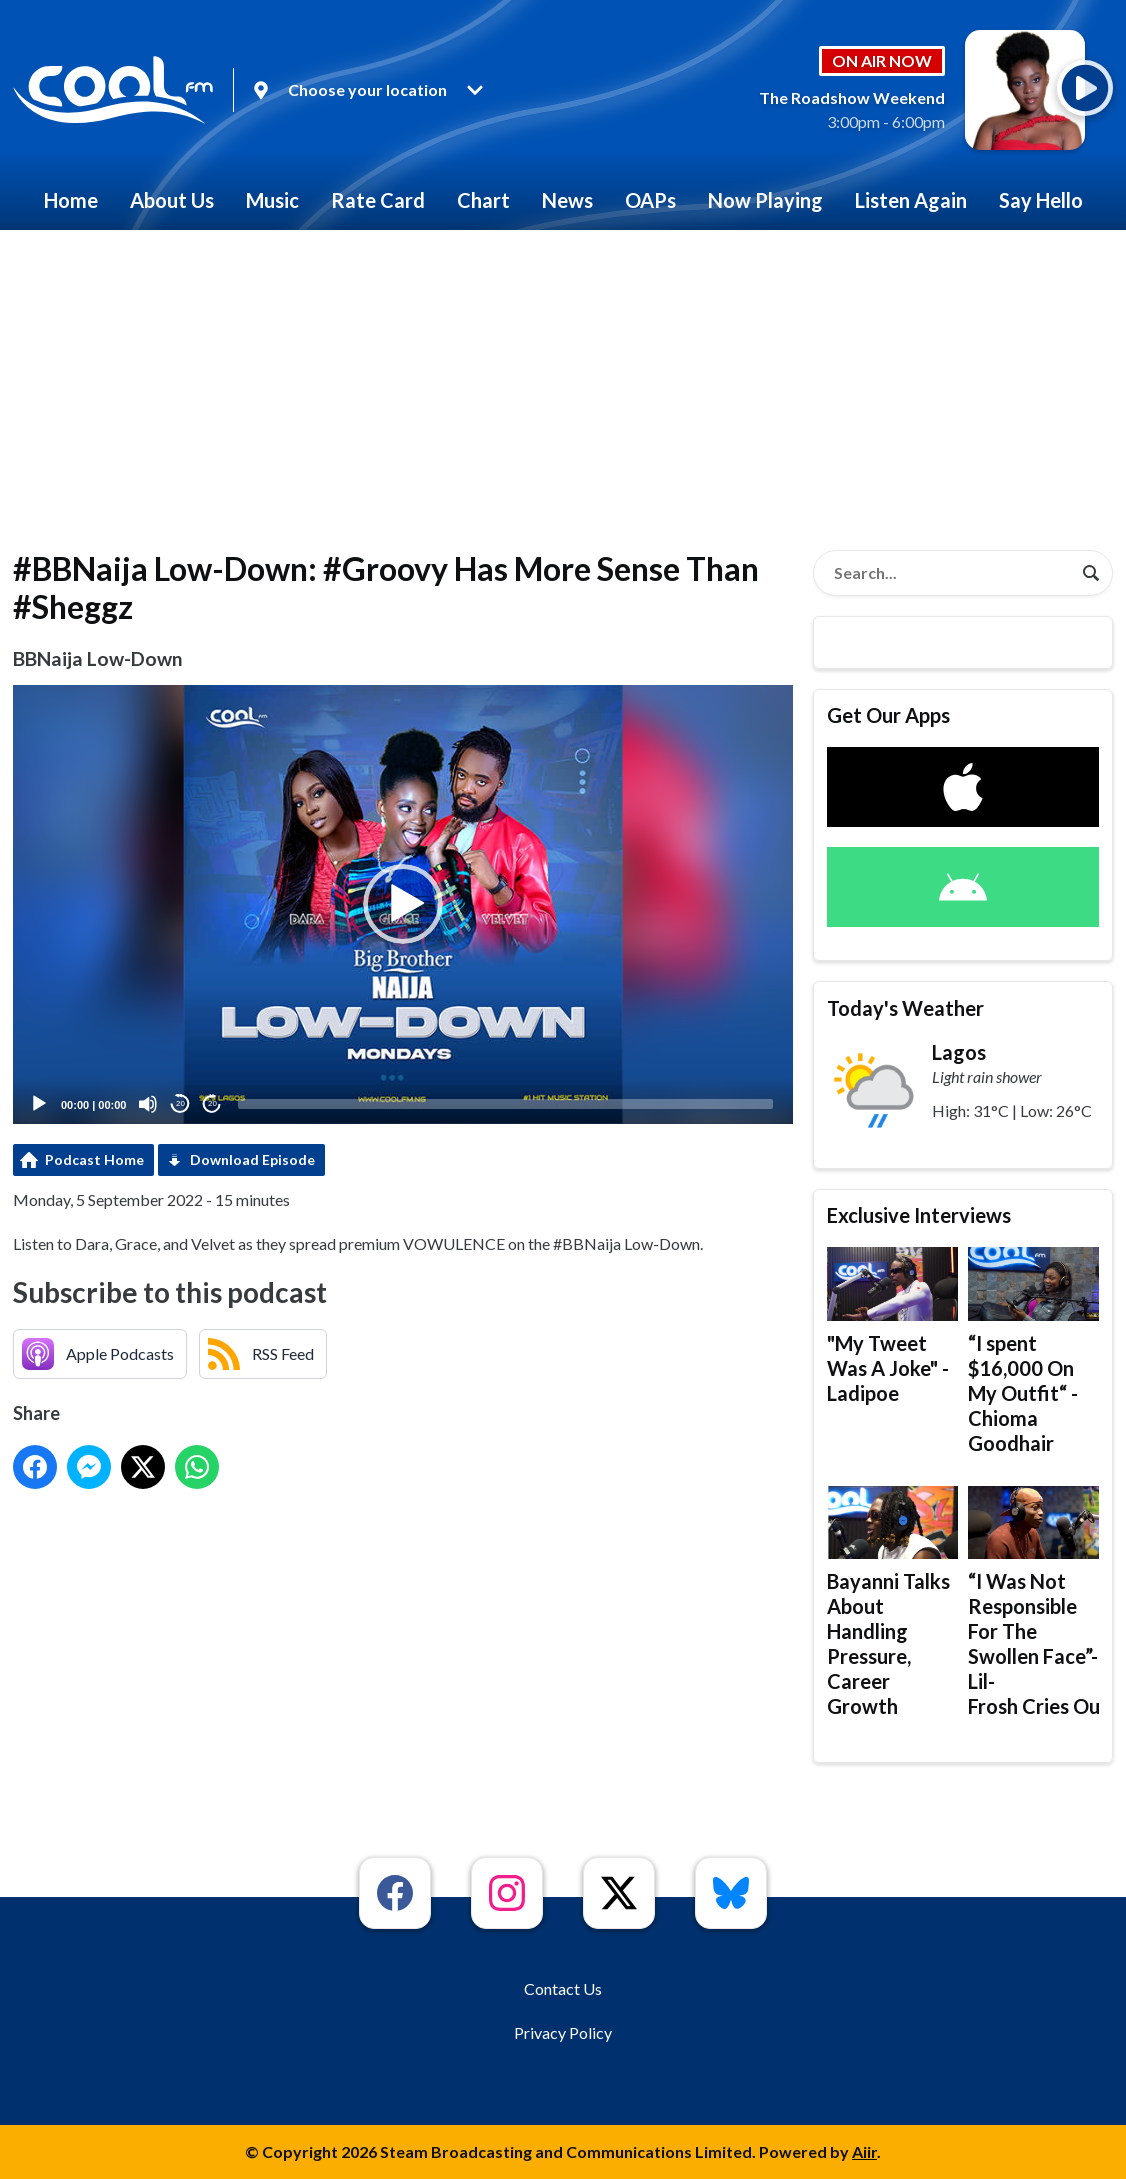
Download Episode (252, 1159)
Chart (483, 200)
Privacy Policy (563, 2032)
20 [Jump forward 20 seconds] (212, 1103)
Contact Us (563, 1988)
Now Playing (765, 200)
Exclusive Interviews (919, 1215)
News (567, 200)
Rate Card (378, 200)
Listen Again (911, 200)
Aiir (864, 2151)
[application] (403, 904)
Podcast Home (94, 1159)
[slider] (505, 1104)
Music (272, 200)
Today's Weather (905, 1008)
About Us (172, 200)
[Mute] (148, 1104)
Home (71, 200)
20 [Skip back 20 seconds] (180, 1103)
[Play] (39, 1104)
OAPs (650, 200)
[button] (403, 904)
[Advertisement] (563, 380)
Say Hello (1041, 200)
